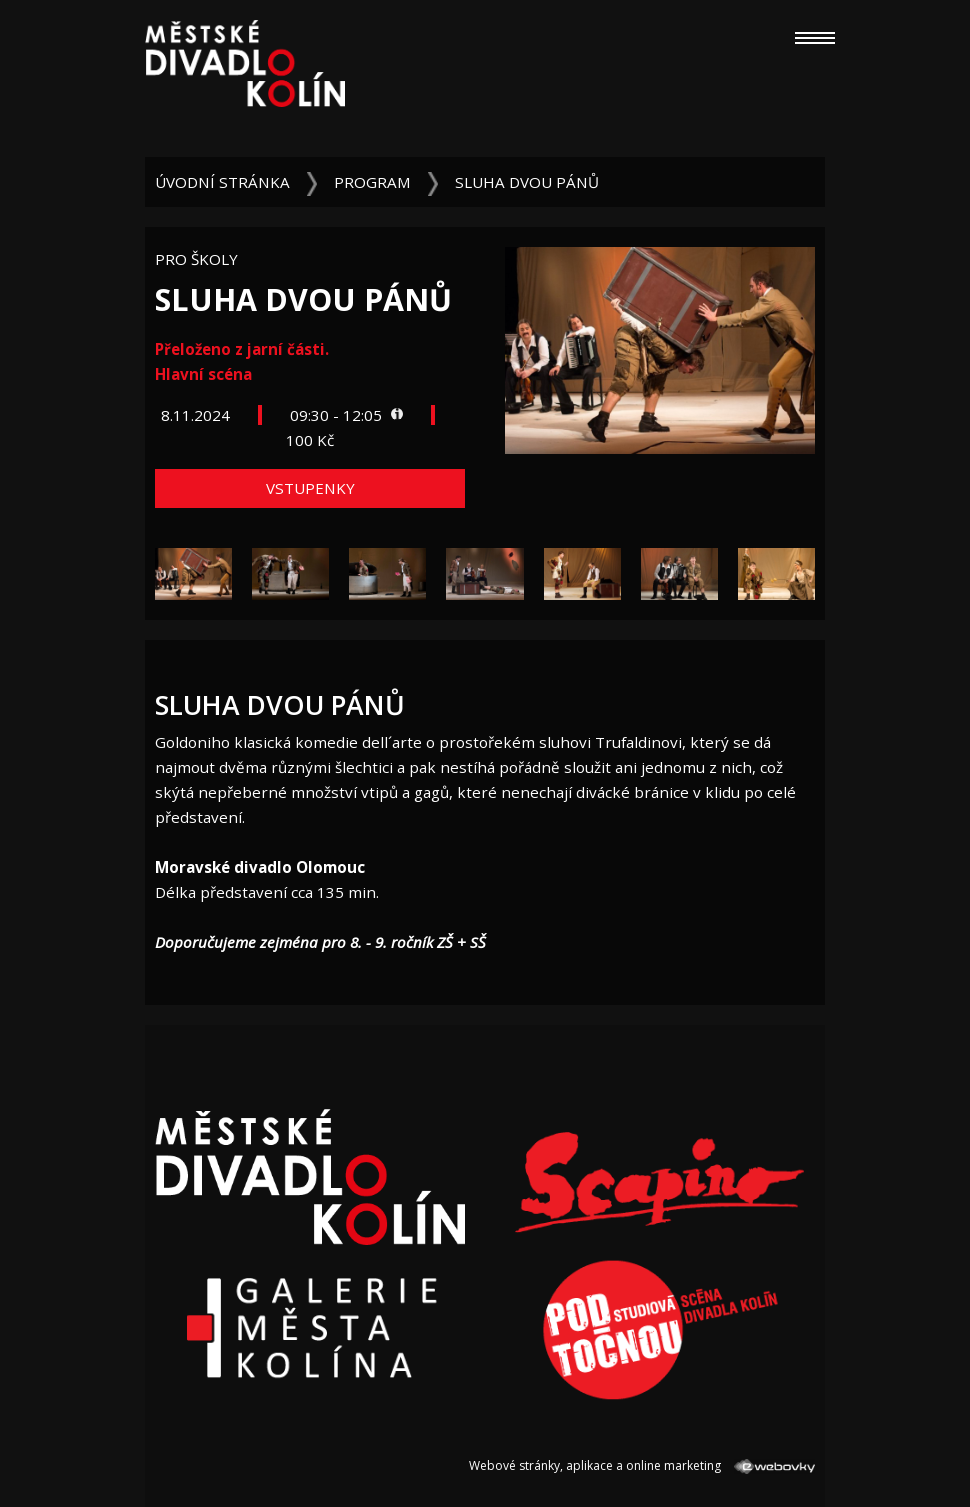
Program (372, 182)
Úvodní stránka (222, 182)
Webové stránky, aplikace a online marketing (642, 1465)
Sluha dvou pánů (527, 182)
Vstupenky (310, 488)
